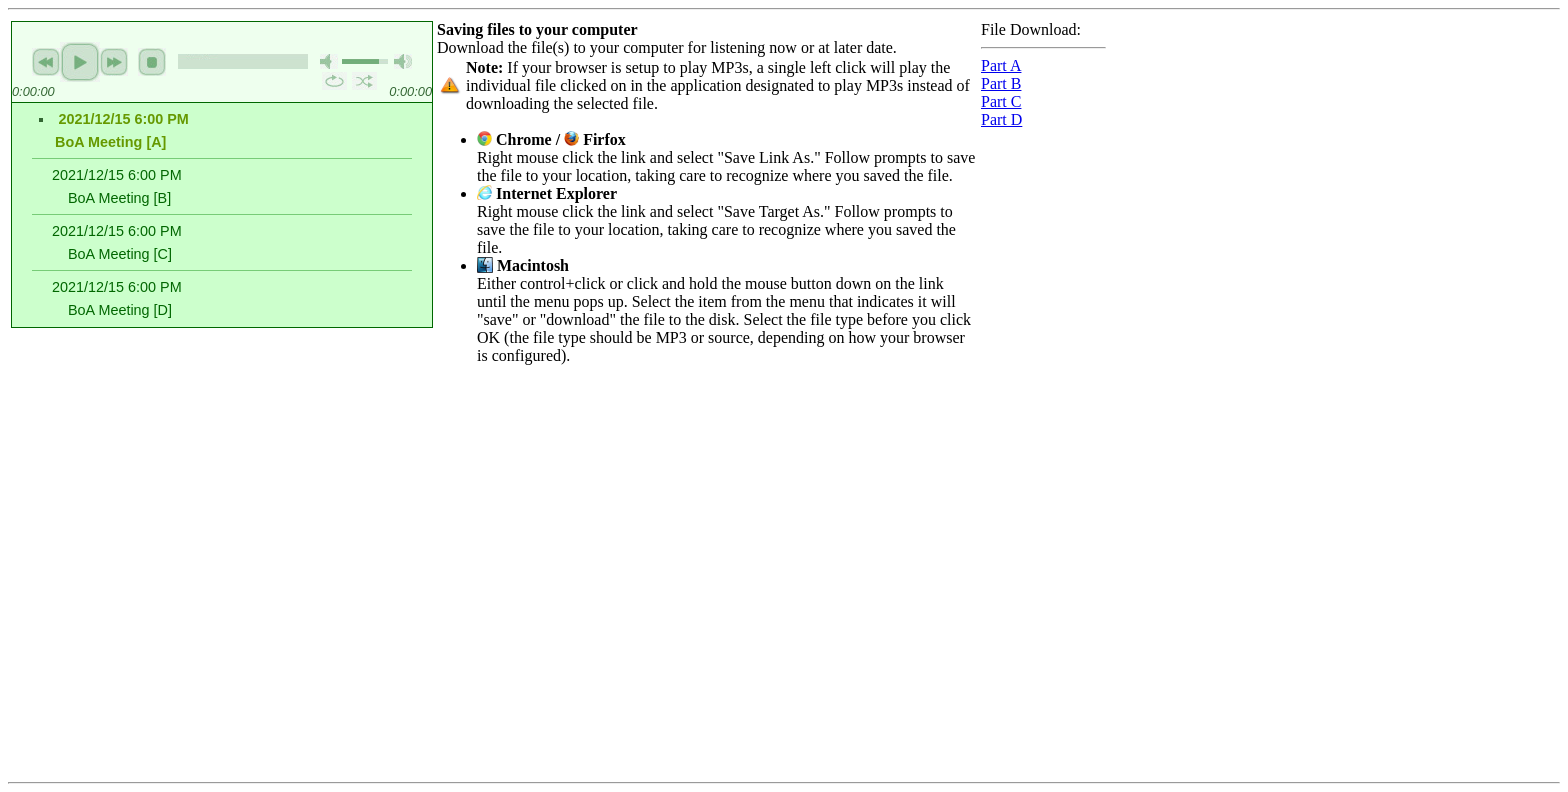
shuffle (364, 81)
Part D (1001, 119)
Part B (1001, 83)
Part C (1001, 101)
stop (152, 62)
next (114, 62)
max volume (403, 61)
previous (46, 62)
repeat (334, 81)
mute (329, 61)
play (80, 62)
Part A (1001, 65)
